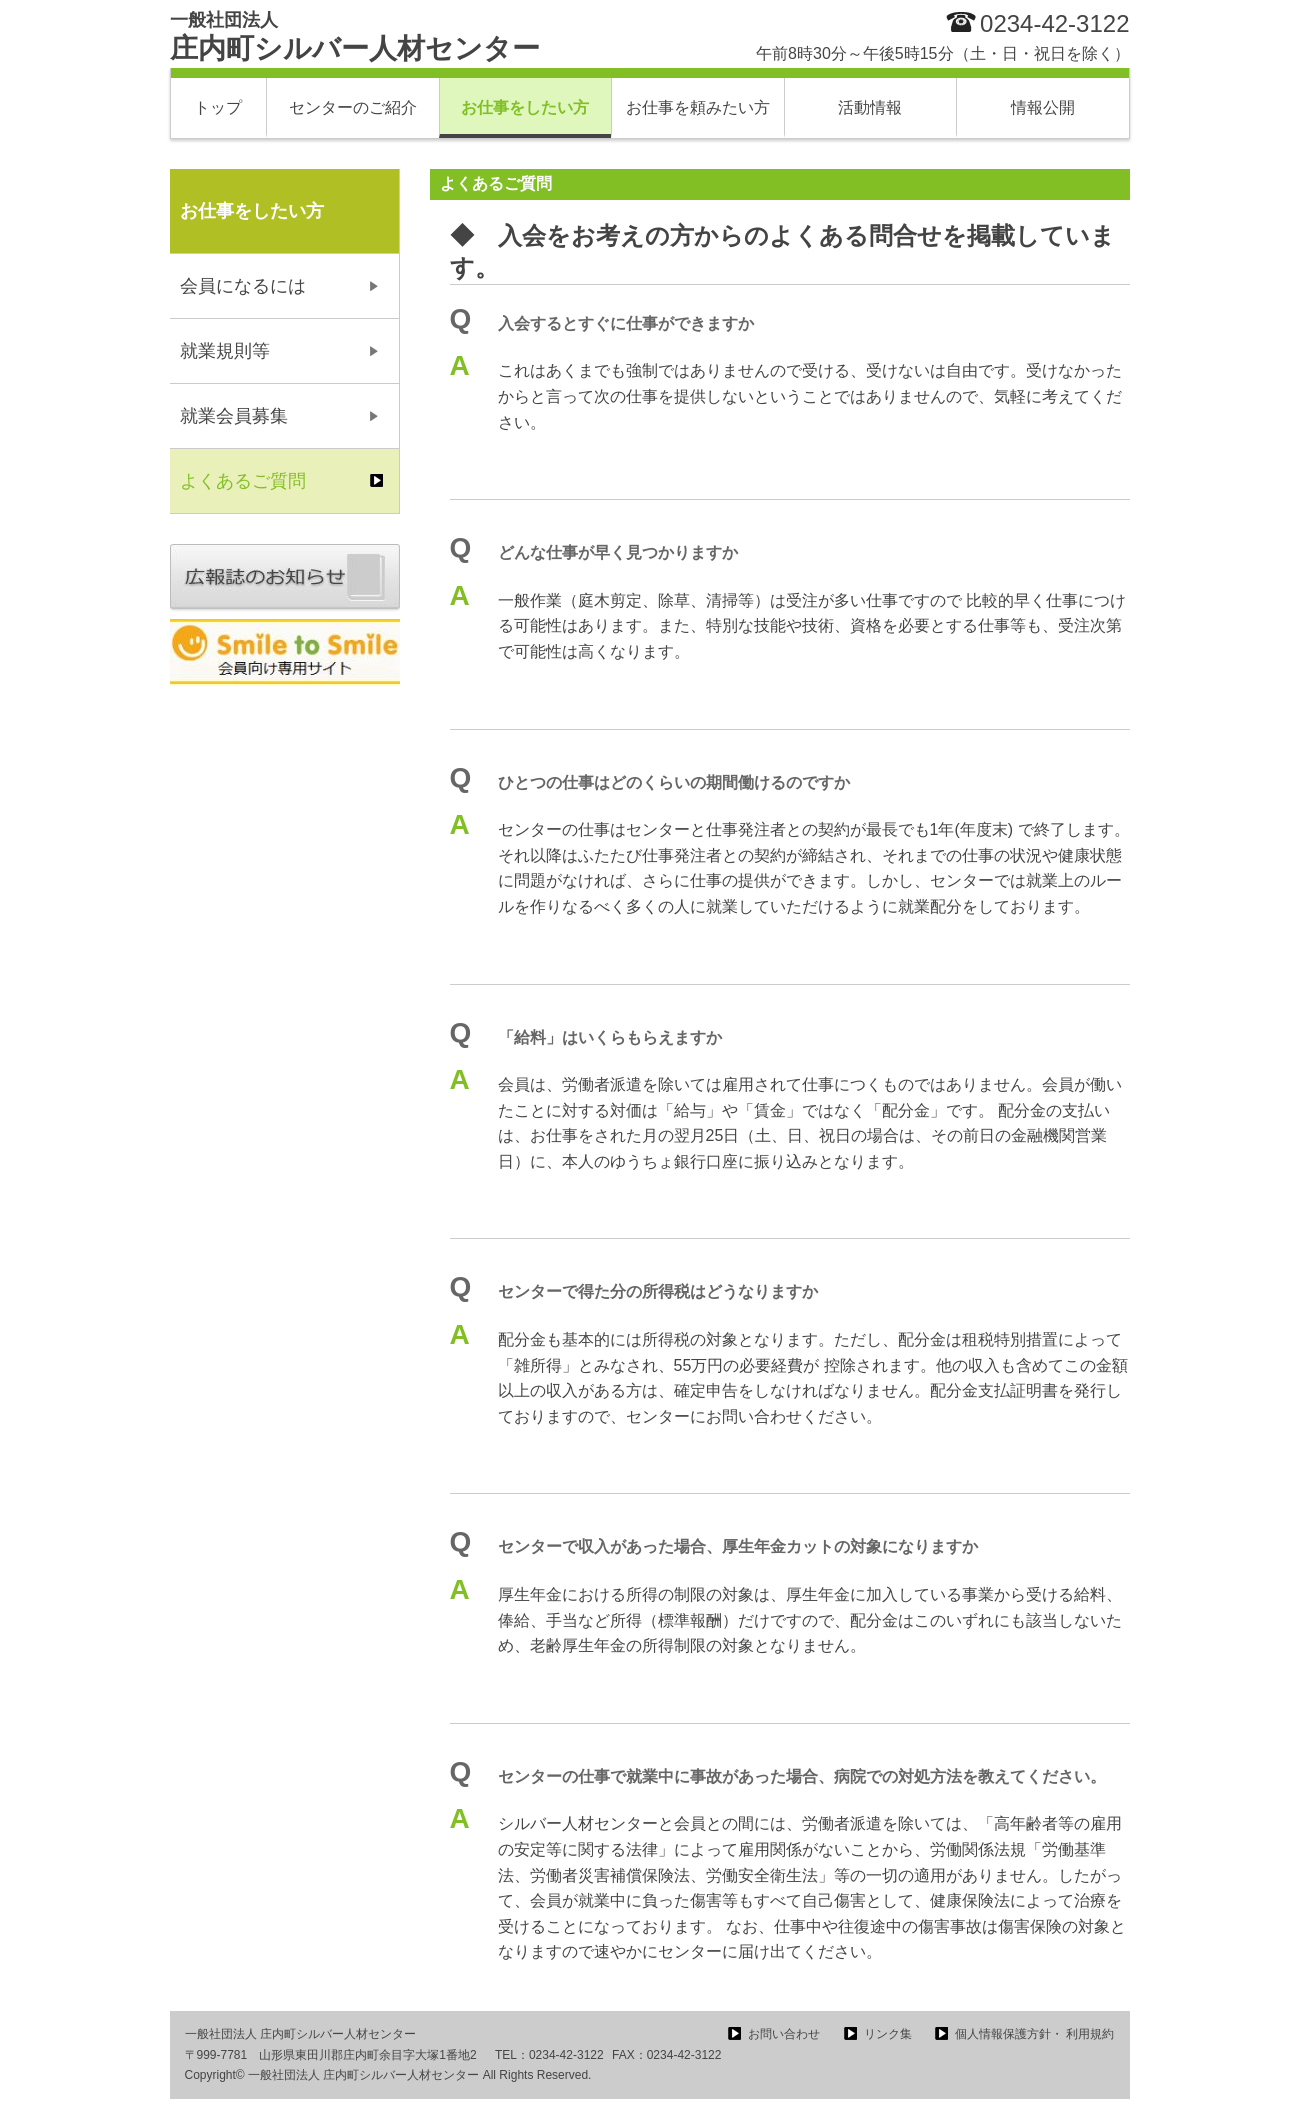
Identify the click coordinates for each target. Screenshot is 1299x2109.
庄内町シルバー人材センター (355, 37)
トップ (218, 107)
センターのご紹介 (353, 107)
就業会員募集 (234, 416)
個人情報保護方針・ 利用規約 (1034, 2034)
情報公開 (1043, 107)
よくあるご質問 (243, 481)
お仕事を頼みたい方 (698, 107)
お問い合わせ (784, 2034)
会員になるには (243, 286)
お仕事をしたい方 (525, 107)
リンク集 (888, 2034)
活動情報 (870, 107)
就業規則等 (225, 351)
